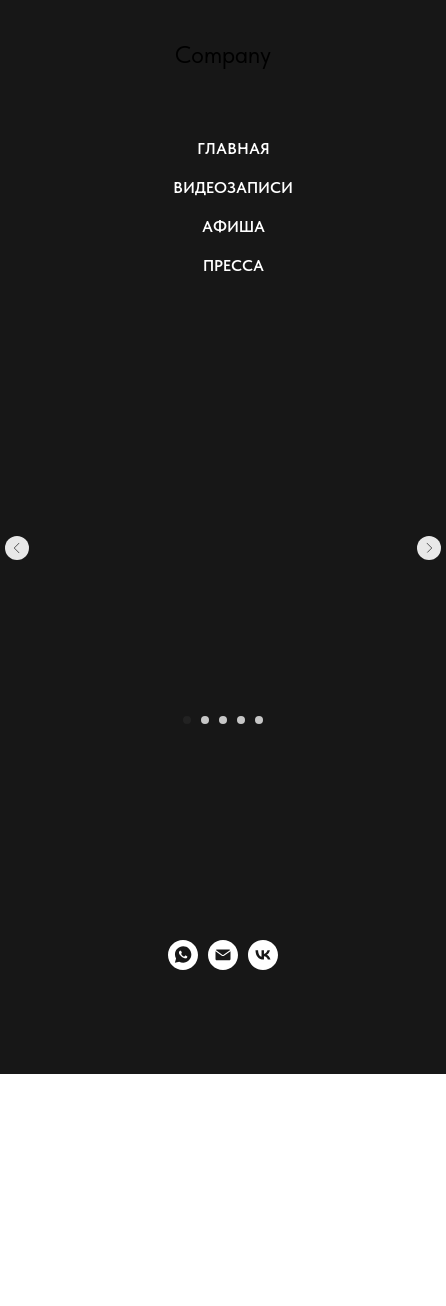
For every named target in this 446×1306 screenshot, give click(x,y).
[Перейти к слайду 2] (205, 720)
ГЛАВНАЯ (233, 148)
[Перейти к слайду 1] (187, 720)
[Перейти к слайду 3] (223, 720)
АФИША (233, 226)
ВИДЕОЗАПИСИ (233, 187)
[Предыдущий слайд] (17, 548)
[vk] (263, 964)
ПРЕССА (233, 265)
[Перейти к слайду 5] (259, 720)
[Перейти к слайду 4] (241, 720)
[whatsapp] (183, 964)
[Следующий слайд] (429, 548)
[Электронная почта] (223, 964)
